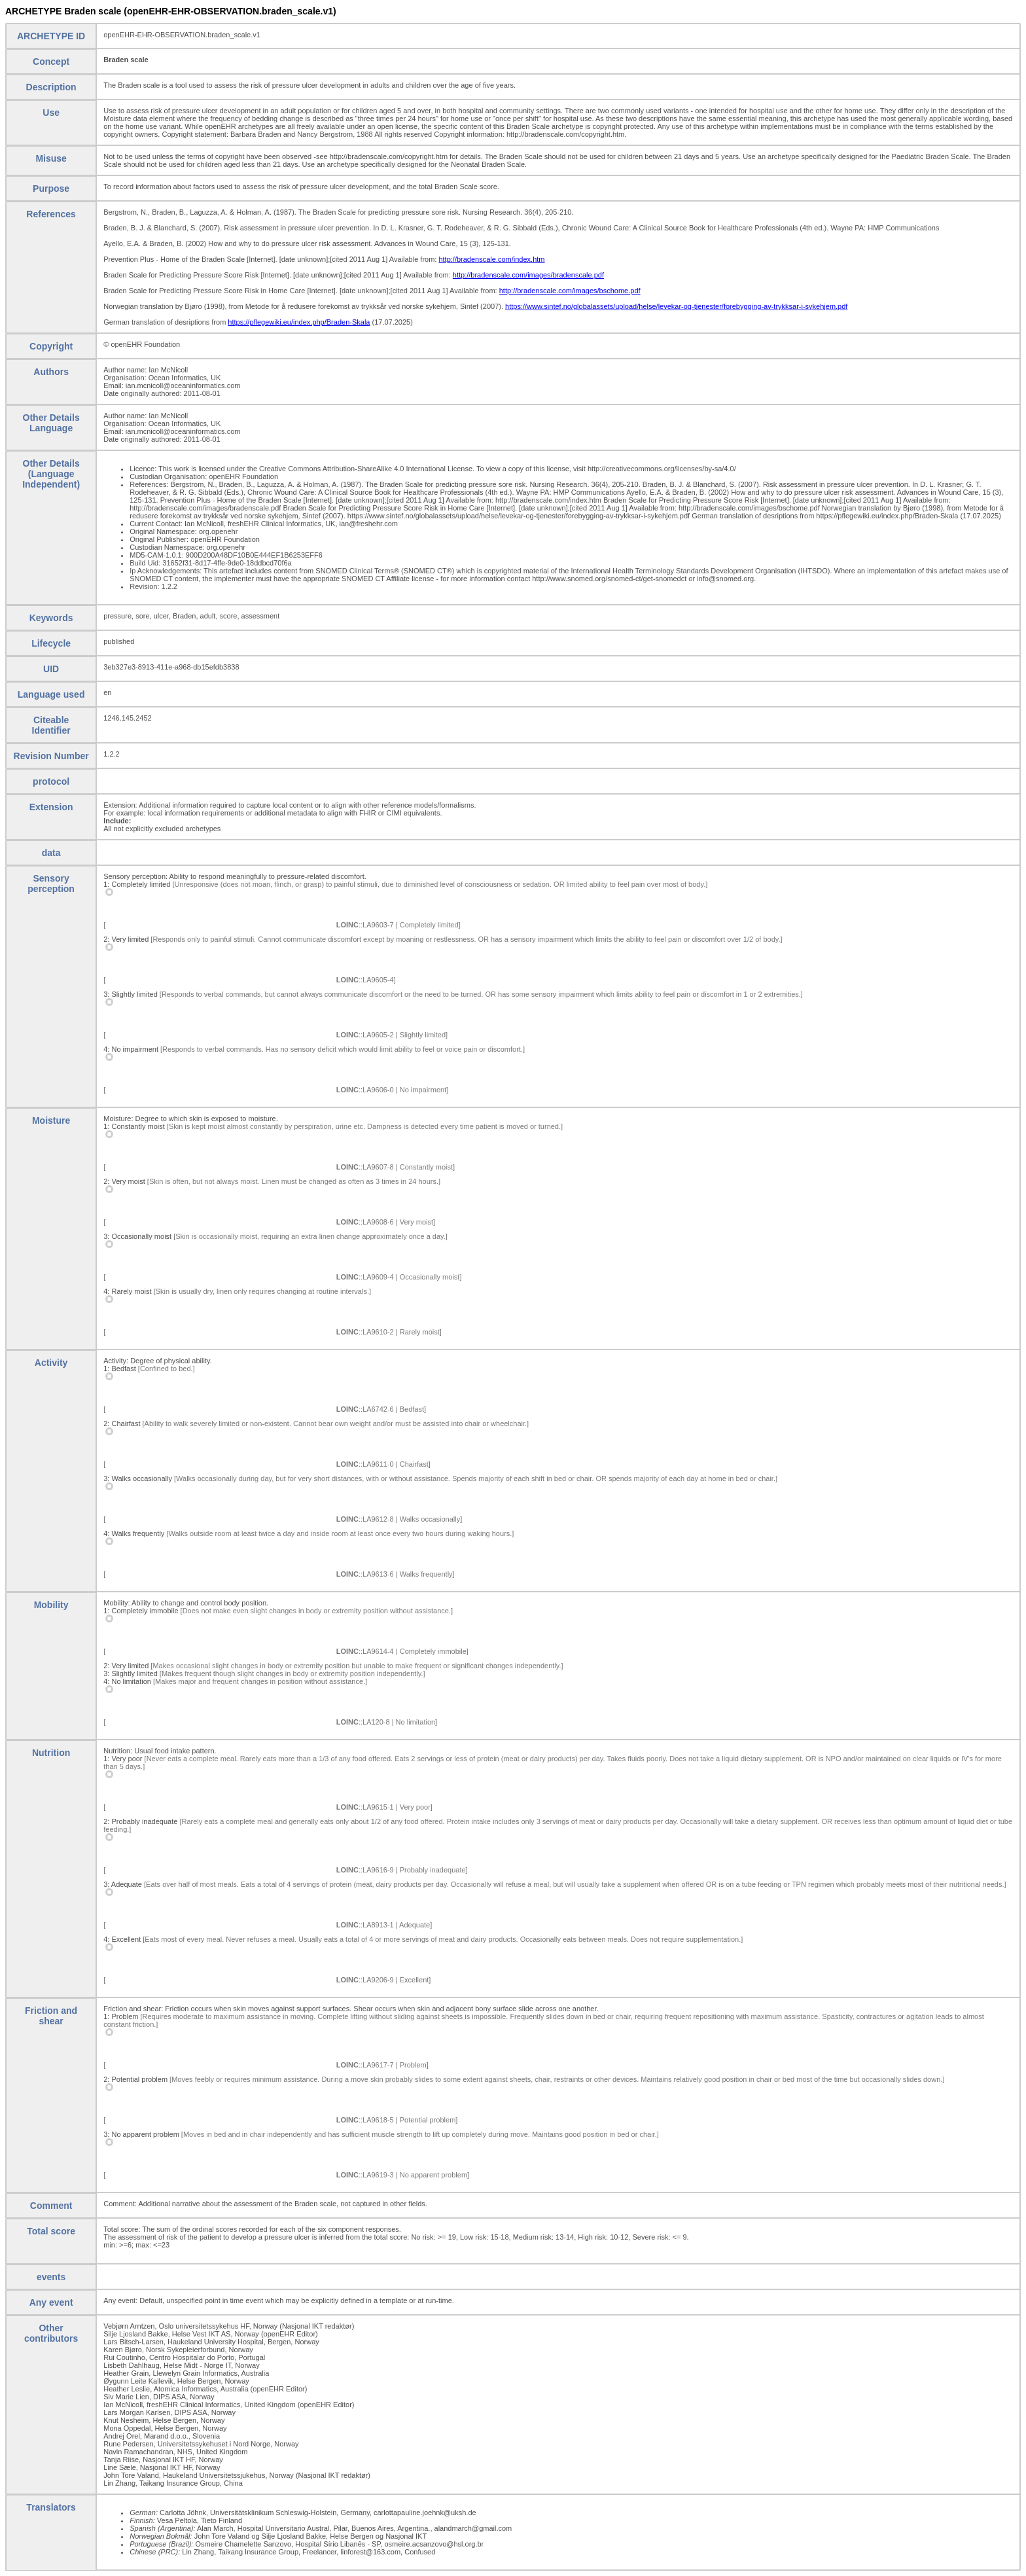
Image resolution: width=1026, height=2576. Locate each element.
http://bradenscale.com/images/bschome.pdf (570, 291)
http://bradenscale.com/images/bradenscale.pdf (528, 275)
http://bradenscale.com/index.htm (491, 259)
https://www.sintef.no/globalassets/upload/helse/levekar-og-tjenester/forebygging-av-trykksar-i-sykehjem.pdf (676, 306)
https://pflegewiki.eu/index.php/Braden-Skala (299, 322)
